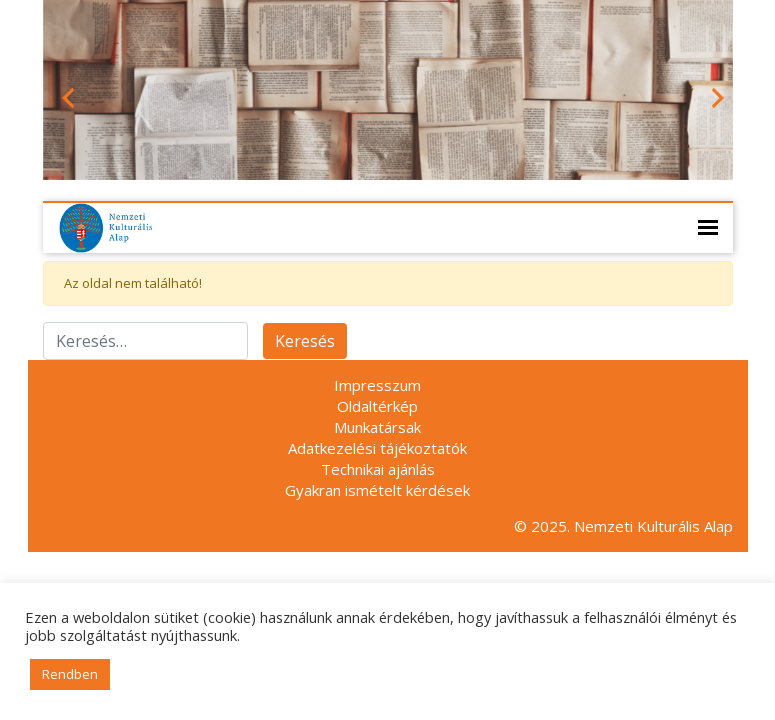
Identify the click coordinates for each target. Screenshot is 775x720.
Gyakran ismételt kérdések (377, 490)
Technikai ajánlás (378, 469)
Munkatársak (377, 427)
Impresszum (377, 385)
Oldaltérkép (377, 406)
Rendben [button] (70, 674)
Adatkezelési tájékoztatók (377, 448)
